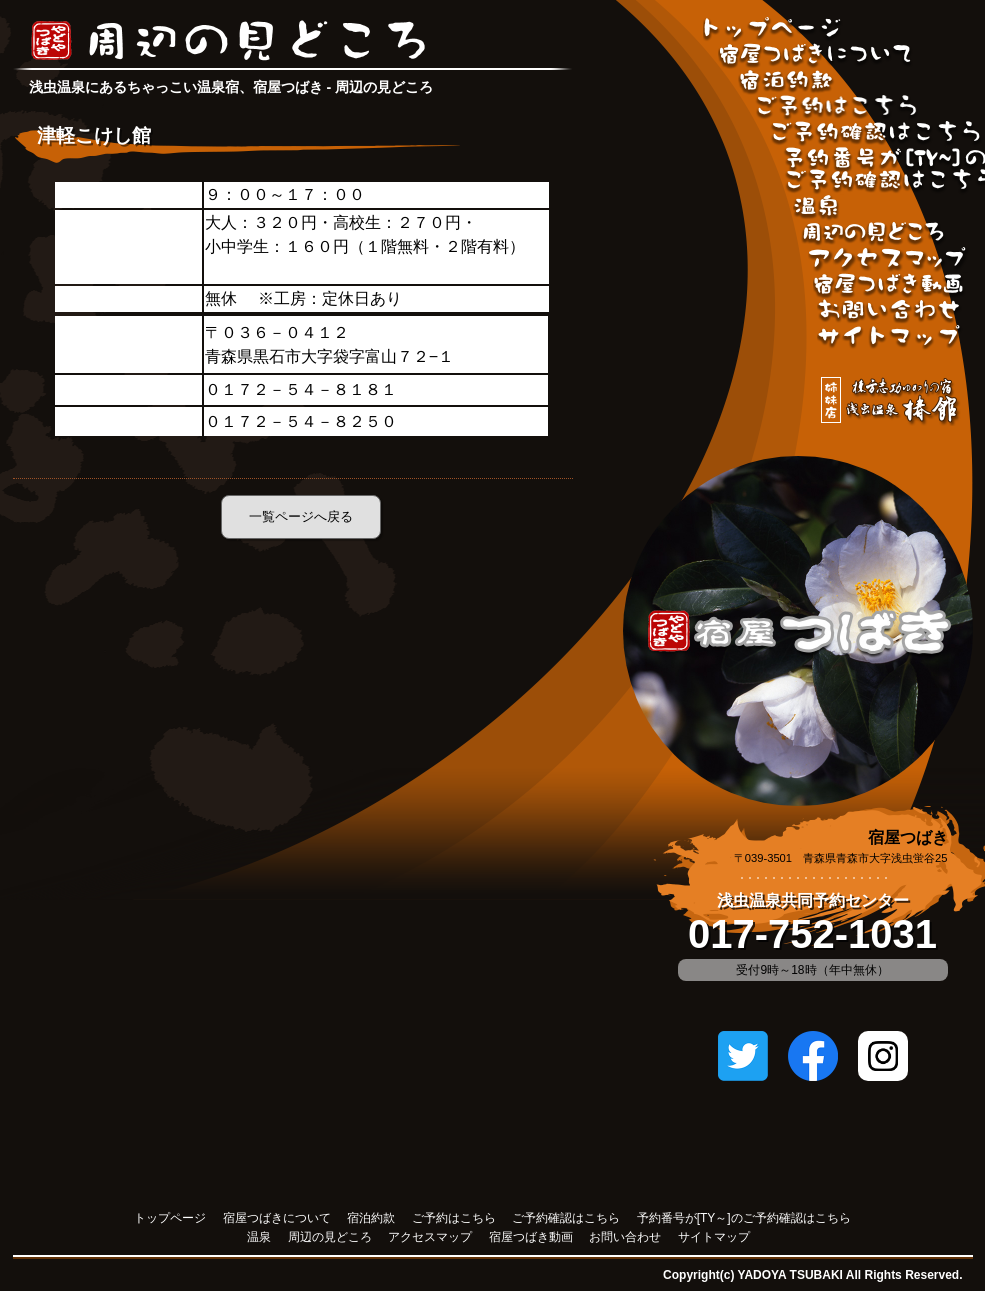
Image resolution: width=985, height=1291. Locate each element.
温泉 (817, 208)
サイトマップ (890, 338)
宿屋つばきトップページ (773, 30)
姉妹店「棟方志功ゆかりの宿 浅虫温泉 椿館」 (891, 402)
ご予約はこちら (836, 108)
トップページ (170, 1218)
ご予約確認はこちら (875, 134)
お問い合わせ (890, 312)
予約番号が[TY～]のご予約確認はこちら (744, 1218)
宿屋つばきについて (815, 56)
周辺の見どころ (874, 234)
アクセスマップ (889, 260)
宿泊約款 (788, 82)
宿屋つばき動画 (889, 286)
